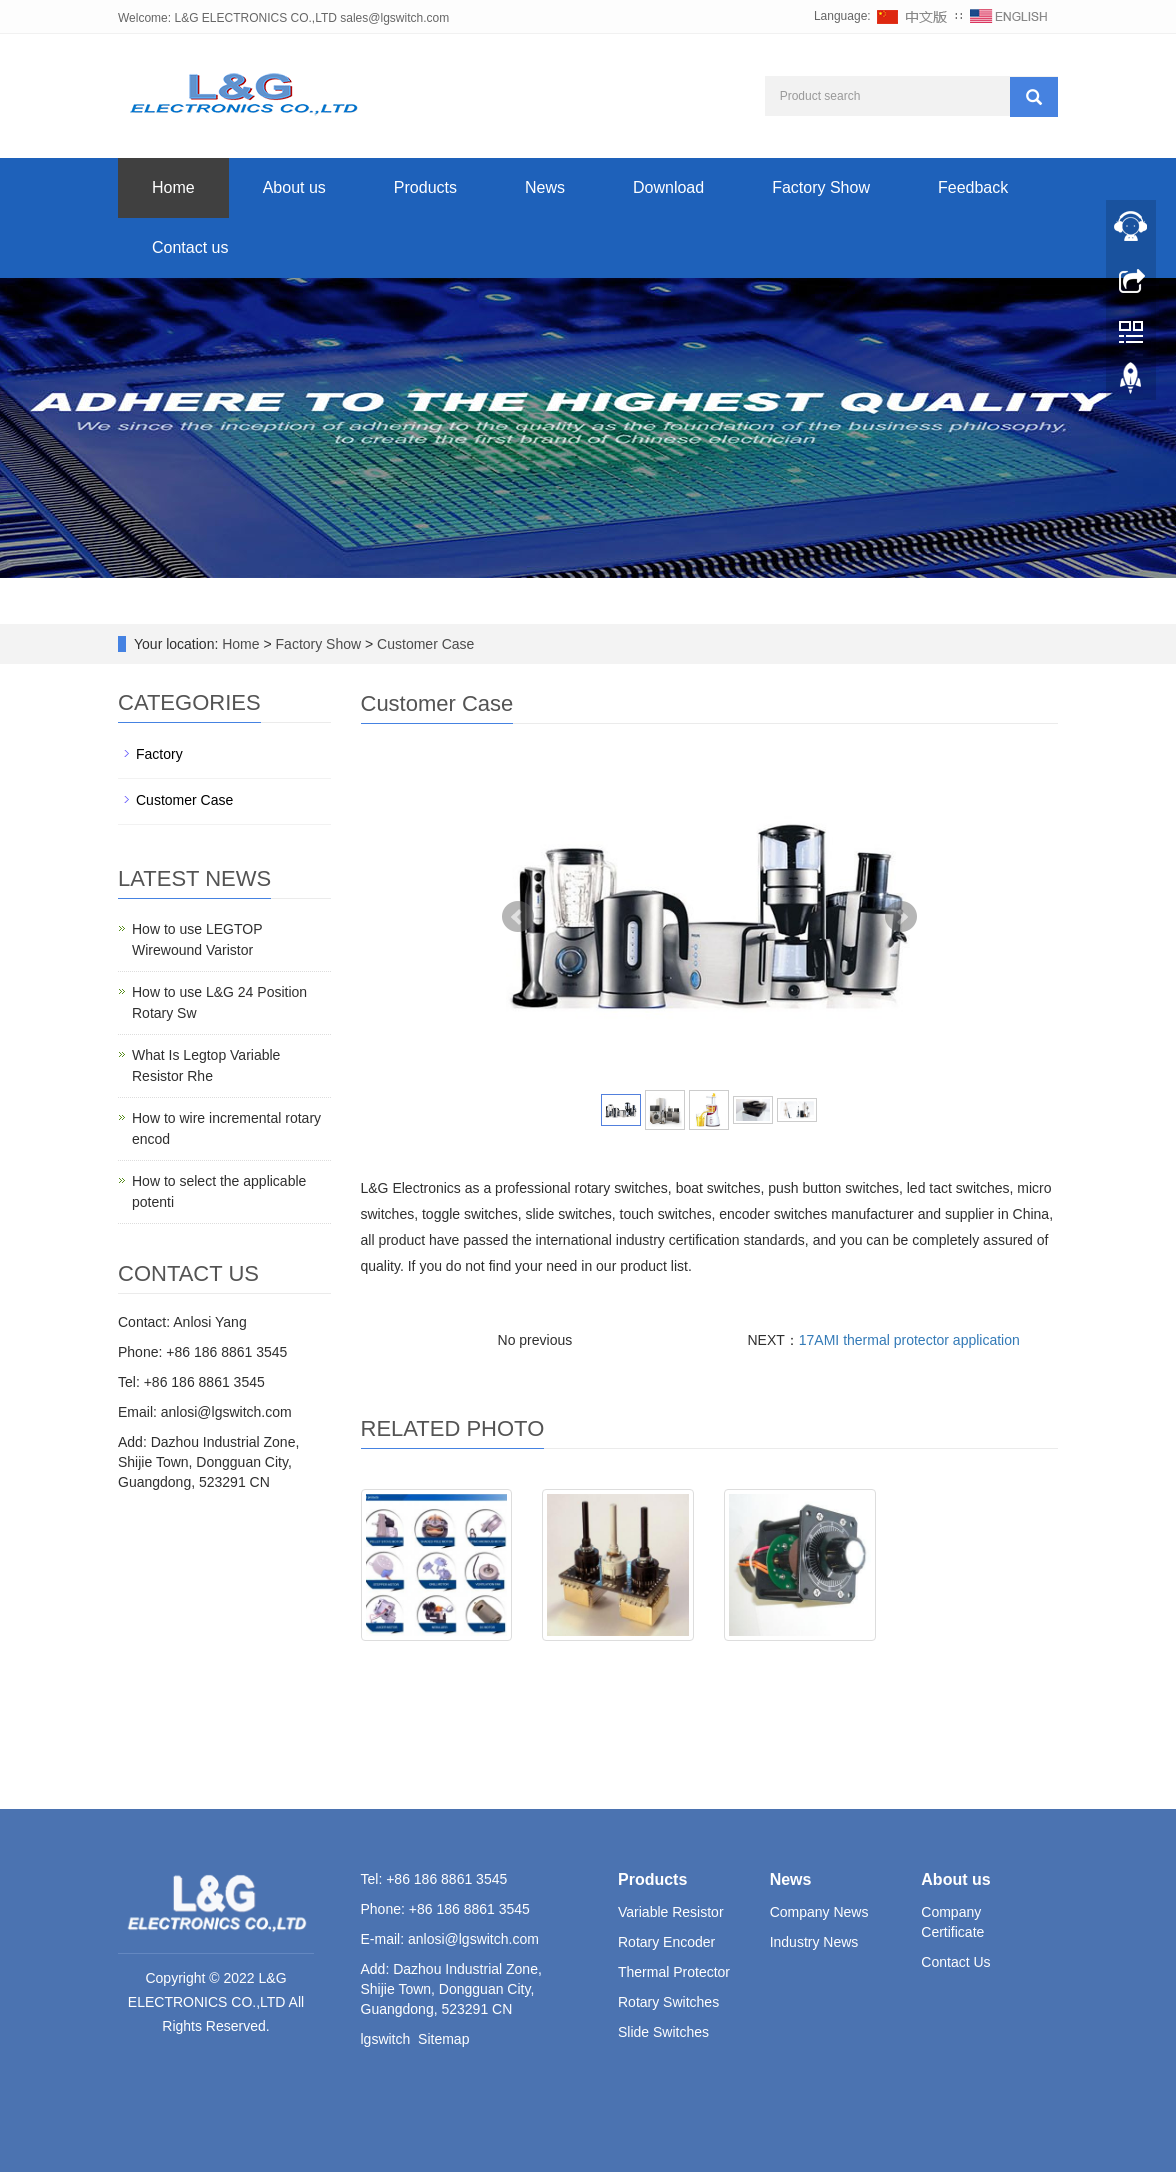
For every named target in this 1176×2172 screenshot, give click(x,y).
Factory (159, 754)
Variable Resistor (671, 1912)
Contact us (190, 247)
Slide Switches (663, 2032)
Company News (819, 1912)
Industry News (814, 1942)
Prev (518, 917)
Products (425, 187)
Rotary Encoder (666, 1942)
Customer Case (423, 644)
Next (901, 917)
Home (173, 187)
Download (668, 187)
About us (294, 187)
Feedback (973, 187)
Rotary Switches (668, 2002)
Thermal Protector (674, 1972)
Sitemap (443, 2039)
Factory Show (821, 187)
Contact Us (955, 1962)
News (545, 187)
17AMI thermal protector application (909, 1340)
